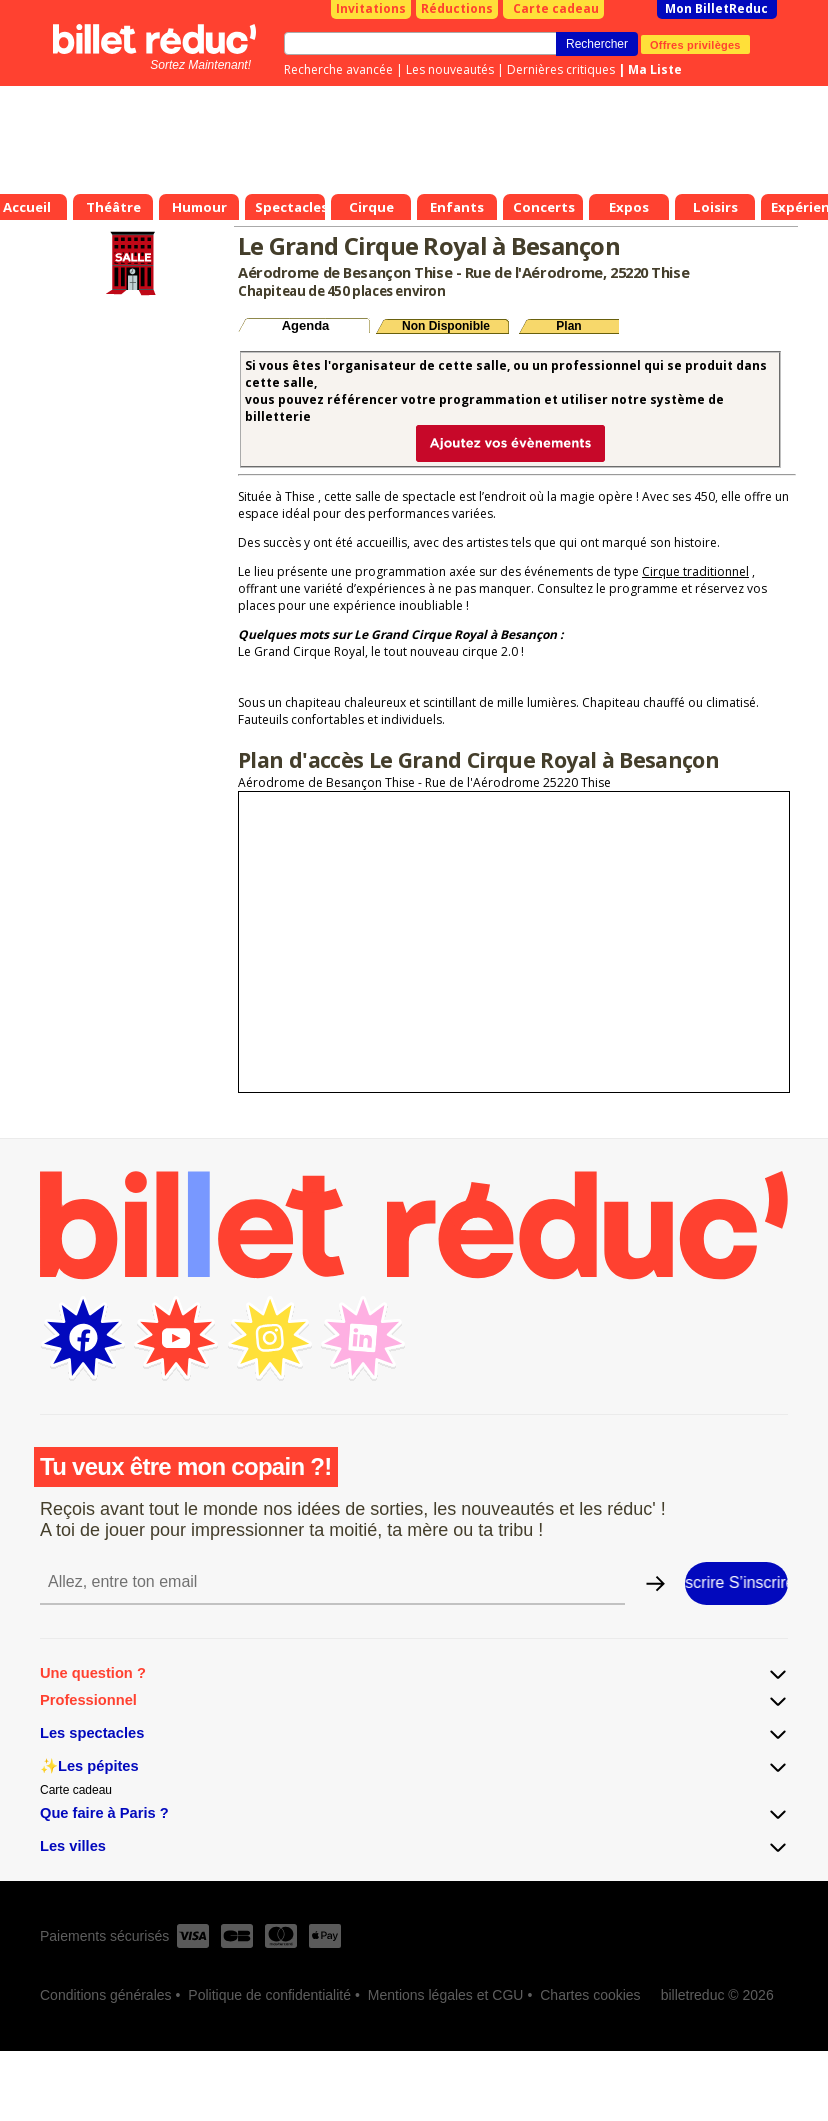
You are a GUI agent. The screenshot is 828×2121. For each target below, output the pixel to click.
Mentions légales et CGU (446, 1995)
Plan (568, 326)
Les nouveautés (450, 69)
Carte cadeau (556, 8)
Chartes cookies (590, 1995)
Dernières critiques (561, 69)
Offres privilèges (695, 44)
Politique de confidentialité (269, 1995)
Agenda (306, 325)
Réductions (457, 8)
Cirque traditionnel (695, 571)
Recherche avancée (338, 69)
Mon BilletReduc (716, 8)
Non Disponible (446, 326)
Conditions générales (106, 1995)
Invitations (371, 8)
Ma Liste (655, 69)
